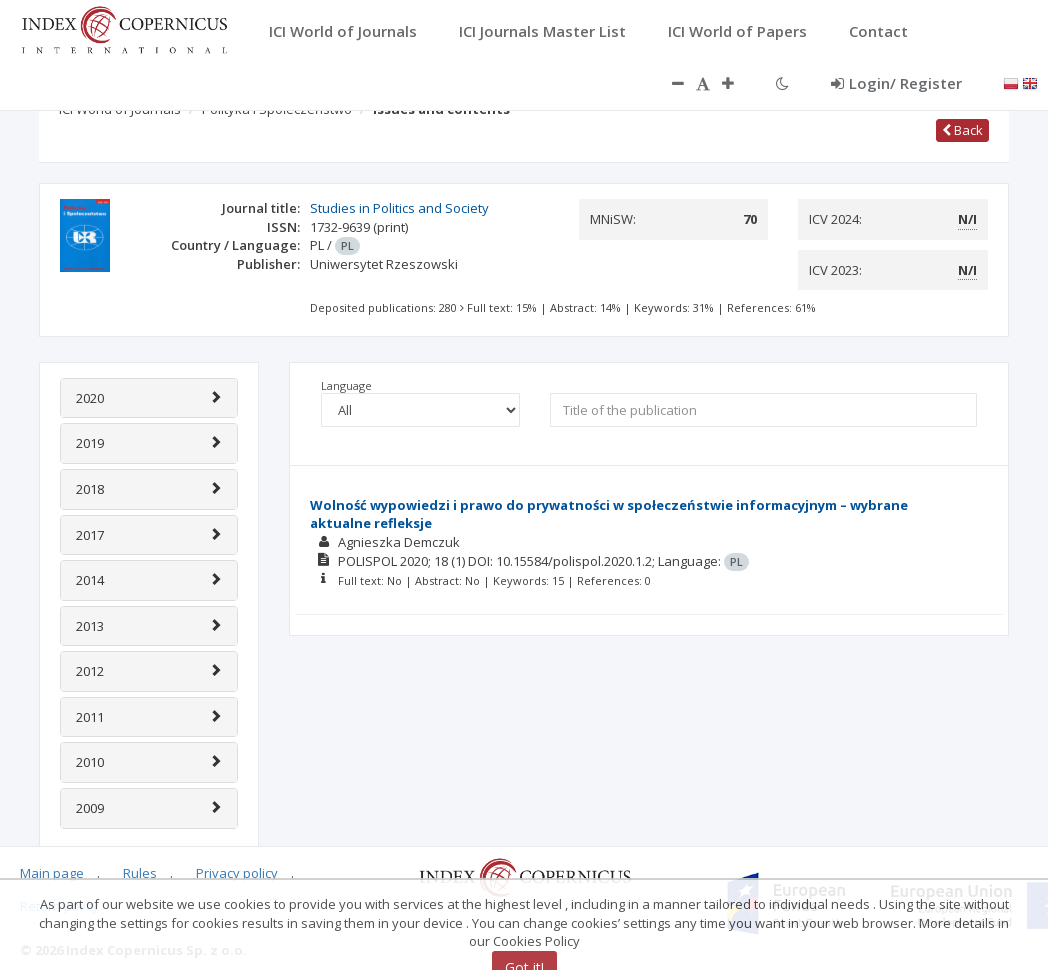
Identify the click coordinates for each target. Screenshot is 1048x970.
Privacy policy (237, 873)
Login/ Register (896, 83)
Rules (140, 873)
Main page (52, 873)
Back (962, 130)
